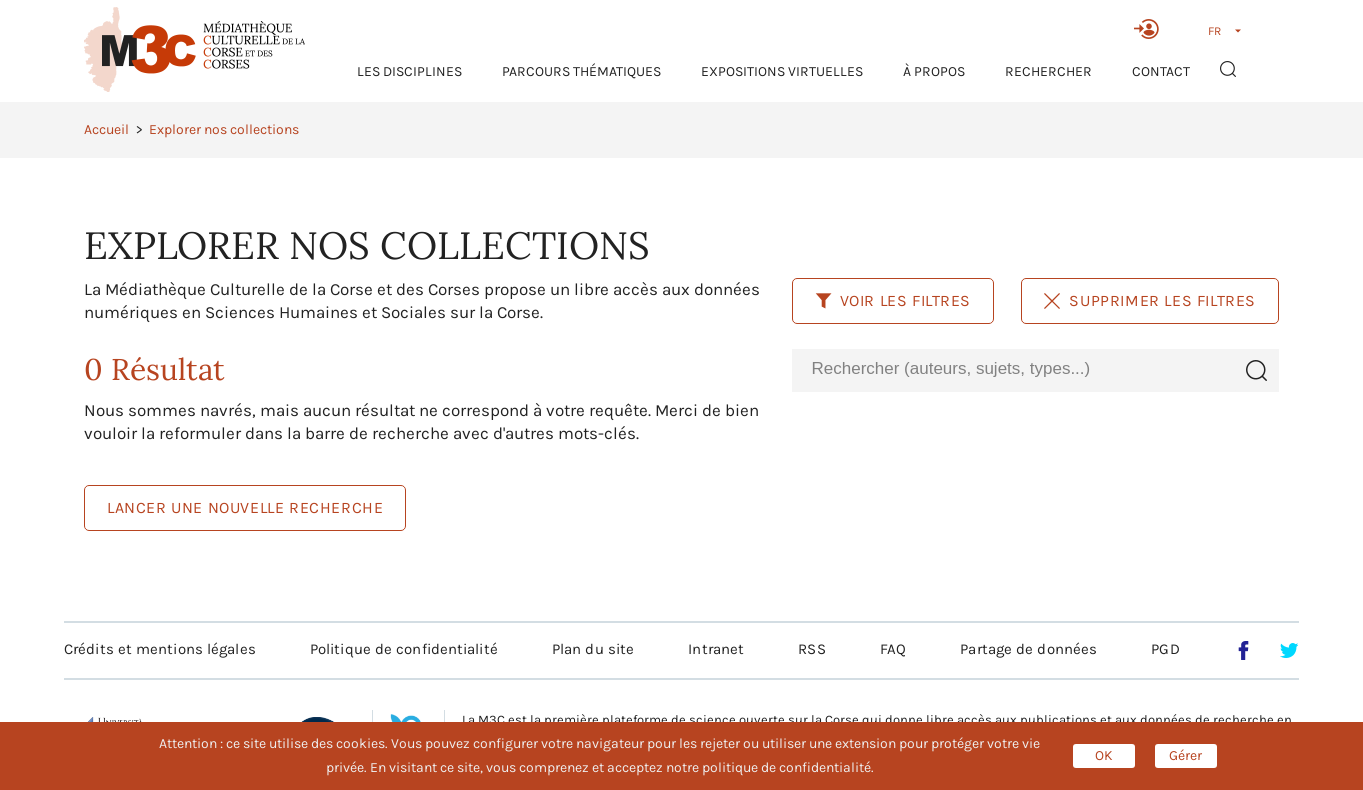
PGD (1165, 649)
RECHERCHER (1048, 71)
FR (1214, 31)
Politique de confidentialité (404, 649)
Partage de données (1028, 649)
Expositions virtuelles (782, 71)
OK (1104, 755)
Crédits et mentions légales (160, 649)
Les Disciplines (409, 71)
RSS (811, 649)
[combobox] (1013, 369)
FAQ (893, 649)
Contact (1161, 71)
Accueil (106, 129)
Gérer (1185, 755)
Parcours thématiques (581, 71)
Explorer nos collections (224, 129)
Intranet (716, 649)
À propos (934, 71)
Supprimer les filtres (1150, 300)
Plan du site (593, 649)
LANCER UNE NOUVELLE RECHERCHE (245, 507)
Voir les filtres (893, 300)
